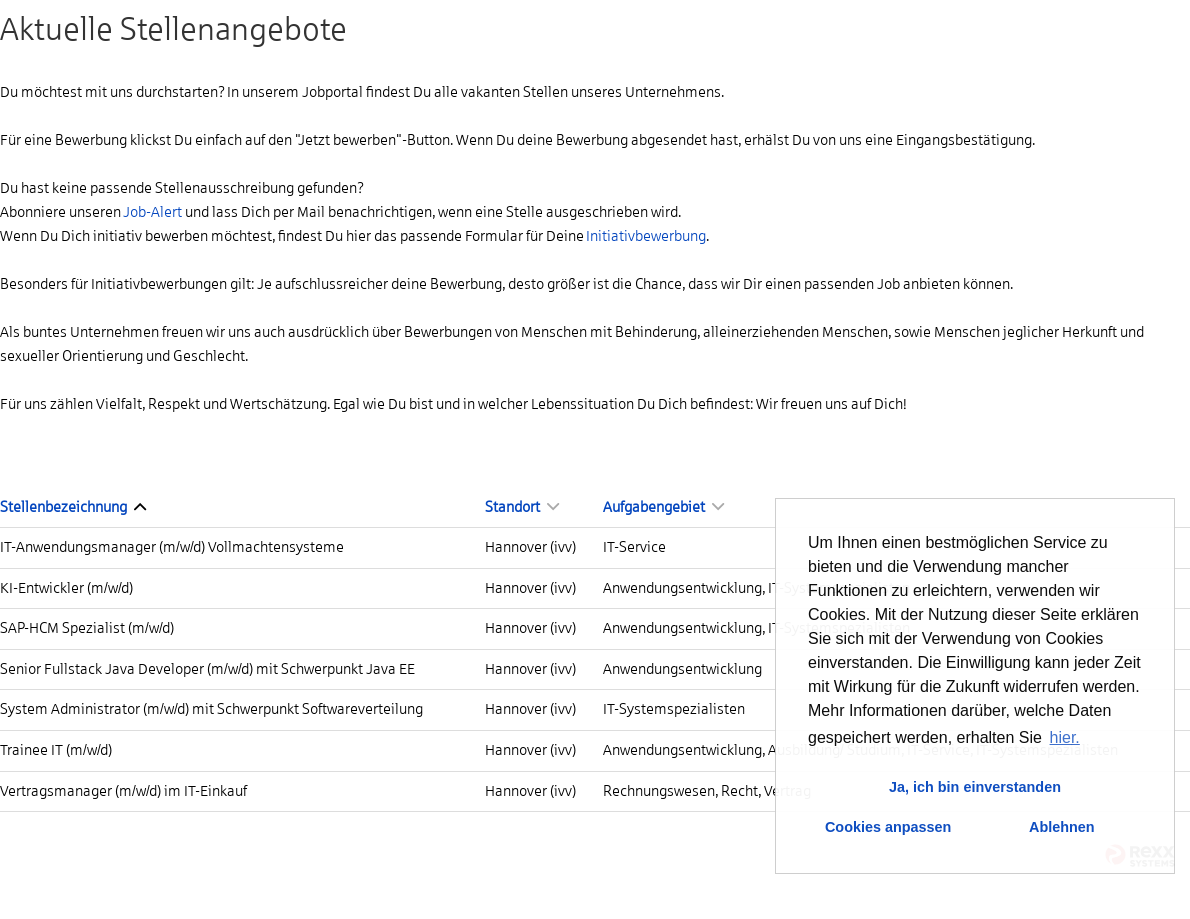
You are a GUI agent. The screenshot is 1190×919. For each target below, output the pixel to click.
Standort (522, 507)
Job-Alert (152, 212)
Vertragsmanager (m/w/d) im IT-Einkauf (123, 791)
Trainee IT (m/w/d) (56, 750)
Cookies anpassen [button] (888, 827)
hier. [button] (1065, 737)
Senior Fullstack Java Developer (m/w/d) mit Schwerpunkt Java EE (207, 669)
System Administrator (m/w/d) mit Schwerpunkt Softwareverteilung (211, 709)
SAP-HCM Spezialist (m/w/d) (87, 628)
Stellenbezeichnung (73, 507)
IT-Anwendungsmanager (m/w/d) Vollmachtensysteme (172, 547)
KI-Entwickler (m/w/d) (66, 588)
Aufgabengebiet (663, 507)
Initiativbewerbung (646, 236)
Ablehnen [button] (1062, 827)
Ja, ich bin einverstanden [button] (975, 787)
